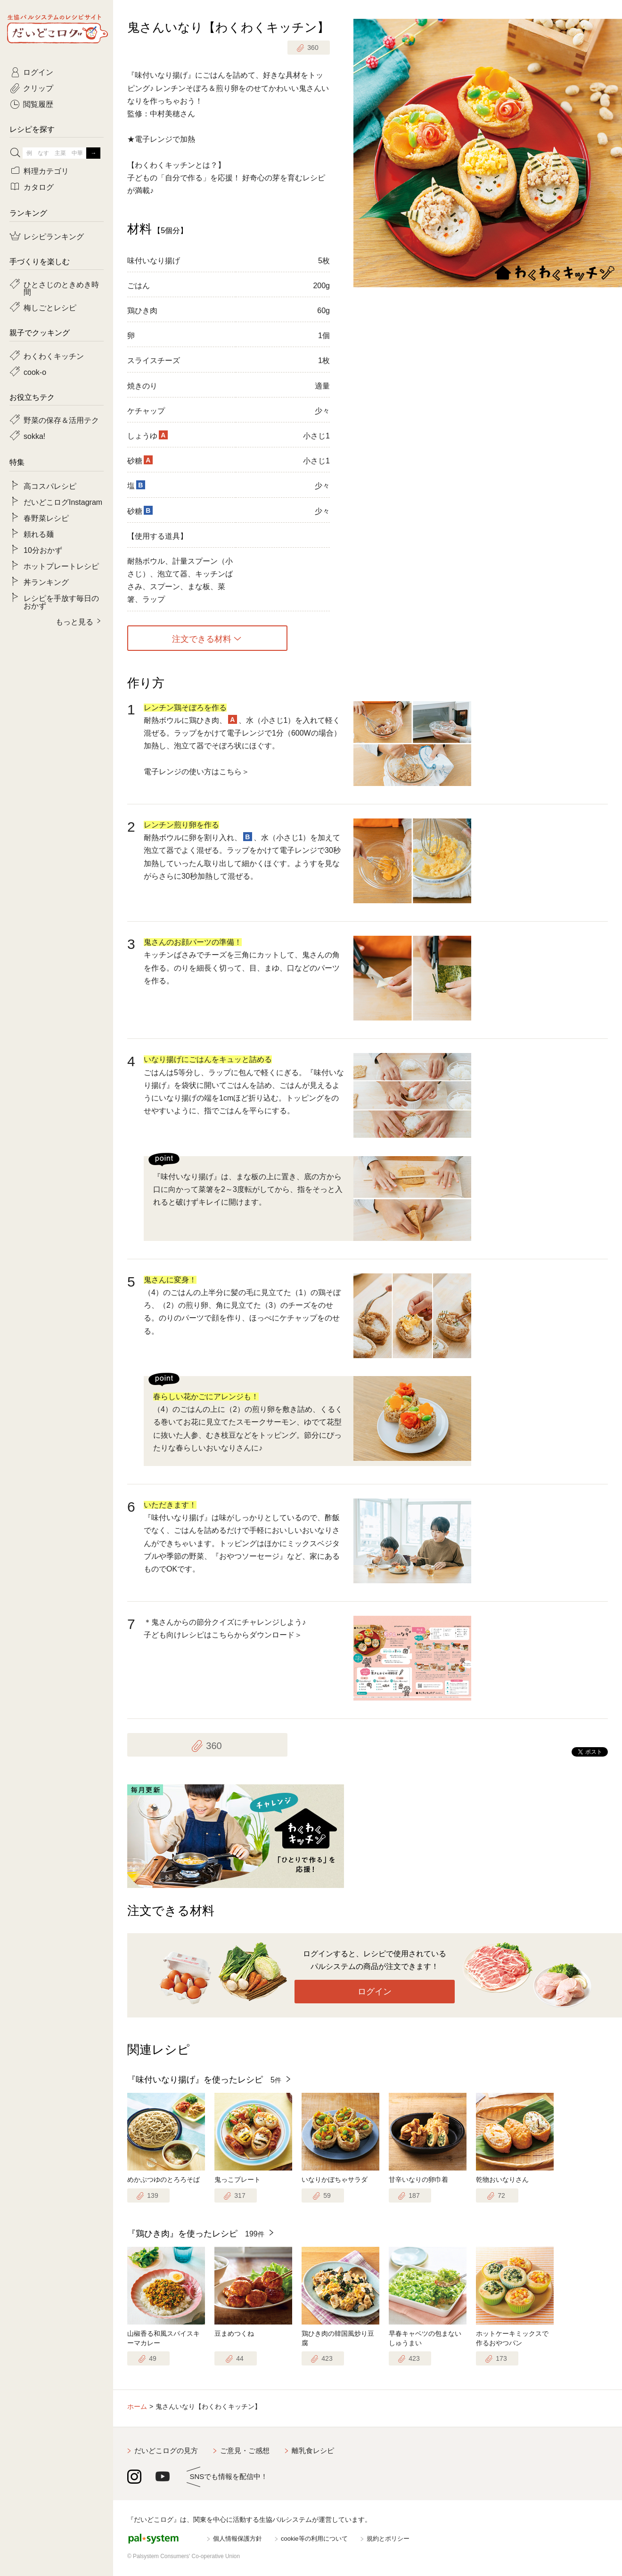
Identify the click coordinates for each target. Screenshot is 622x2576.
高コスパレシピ (50, 485)
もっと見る (74, 621)
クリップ (38, 87)
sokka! (34, 435)
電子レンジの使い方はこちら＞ (196, 772)
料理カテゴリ (46, 170)
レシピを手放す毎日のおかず (61, 601)
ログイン (375, 1991)
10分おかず (43, 549)
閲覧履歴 (38, 103)
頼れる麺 (39, 533)
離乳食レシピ (313, 2450)
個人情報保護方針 (237, 2538)
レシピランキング (54, 236)
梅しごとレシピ (50, 307)
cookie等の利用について (314, 2538)
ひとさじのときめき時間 (61, 287)
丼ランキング (46, 581)
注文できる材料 (201, 638)
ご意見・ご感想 (245, 2450)
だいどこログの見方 (166, 2450)
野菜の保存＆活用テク (61, 419)
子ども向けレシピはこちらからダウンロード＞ (223, 1635)
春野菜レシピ (46, 517)
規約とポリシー (388, 2538)
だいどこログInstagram (63, 501)
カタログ (39, 186)
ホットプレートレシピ (61, 565)
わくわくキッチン (54, 355)
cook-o (35, 371)
